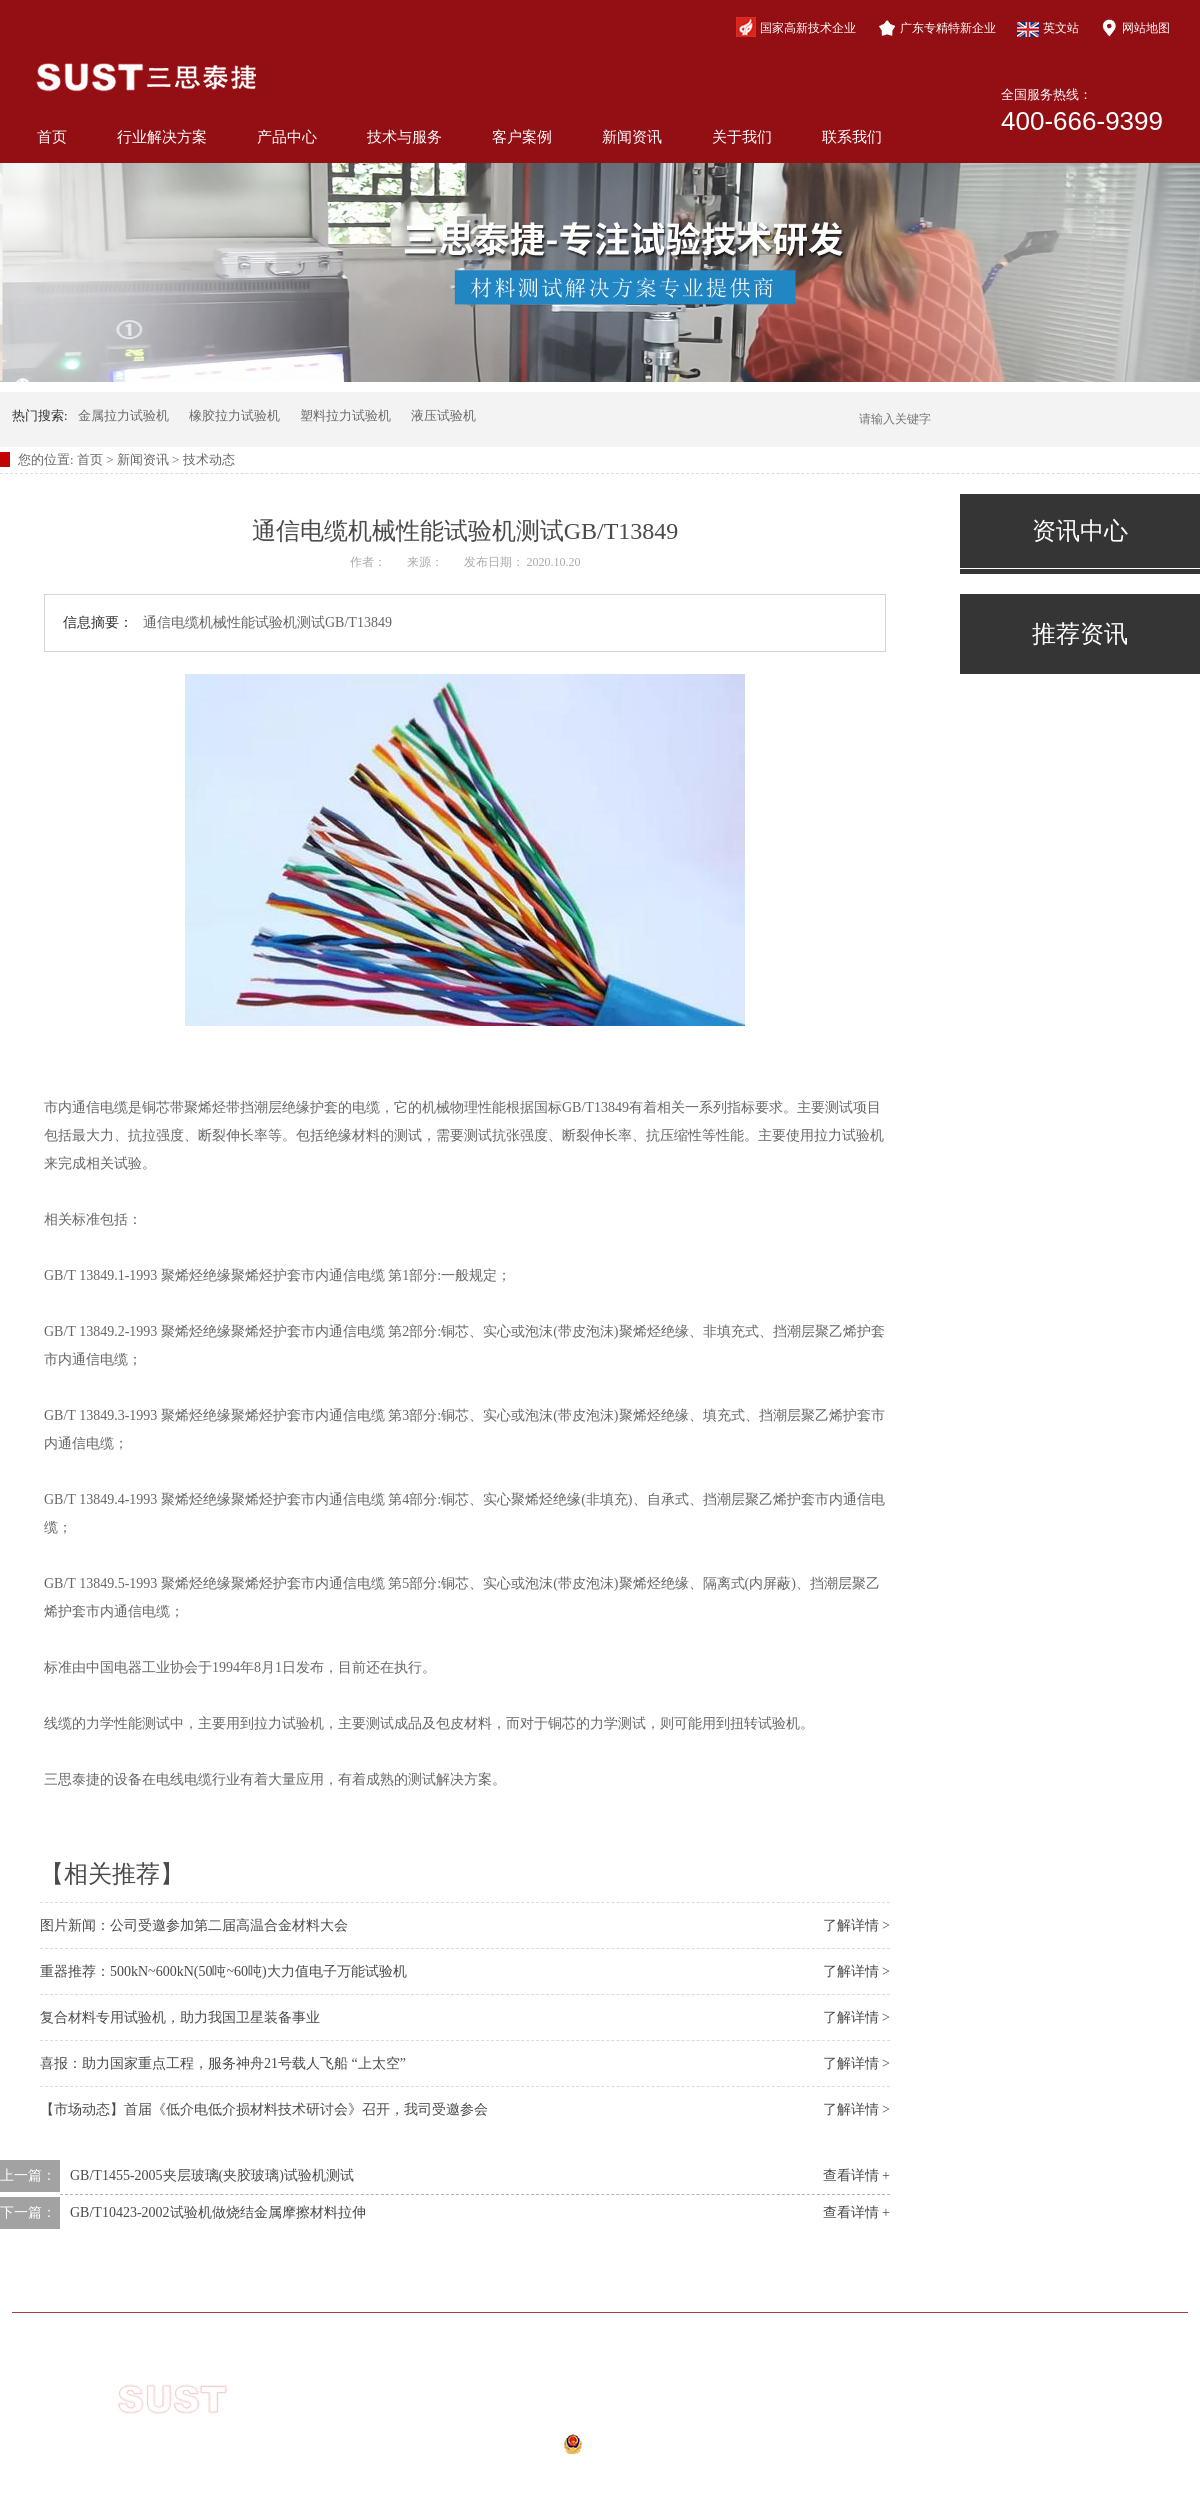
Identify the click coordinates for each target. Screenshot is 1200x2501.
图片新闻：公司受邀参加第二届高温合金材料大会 (194, 1925)
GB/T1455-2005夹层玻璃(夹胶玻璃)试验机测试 (212, 2175)
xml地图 (563, 2474)
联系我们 (852, 137)
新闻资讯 (632, 137)
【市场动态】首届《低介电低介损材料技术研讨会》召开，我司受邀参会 (264, 2109)
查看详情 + (856, 2175)
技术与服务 (404, 137)
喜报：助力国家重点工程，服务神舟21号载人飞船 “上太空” (223, 2063)
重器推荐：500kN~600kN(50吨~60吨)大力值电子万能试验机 (223, 1971)
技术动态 (209, 459)
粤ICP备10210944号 (592, 2422)
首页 (52, 137)
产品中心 (287, 137)
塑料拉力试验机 (345, 415)
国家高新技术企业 (796, 27)
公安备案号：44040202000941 (579, 2450)
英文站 (1048, 29)
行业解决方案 (162, 137)
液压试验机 (443, 415)
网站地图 (1135, 28)
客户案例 (522, 137)
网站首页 (162, 2282)
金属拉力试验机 (123, 415)
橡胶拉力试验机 (234, 415)
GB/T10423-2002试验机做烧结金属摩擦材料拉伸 (218, 2212)
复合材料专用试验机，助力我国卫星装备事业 (180, 2017)
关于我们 (742, 137)
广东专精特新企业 (937, 28)
